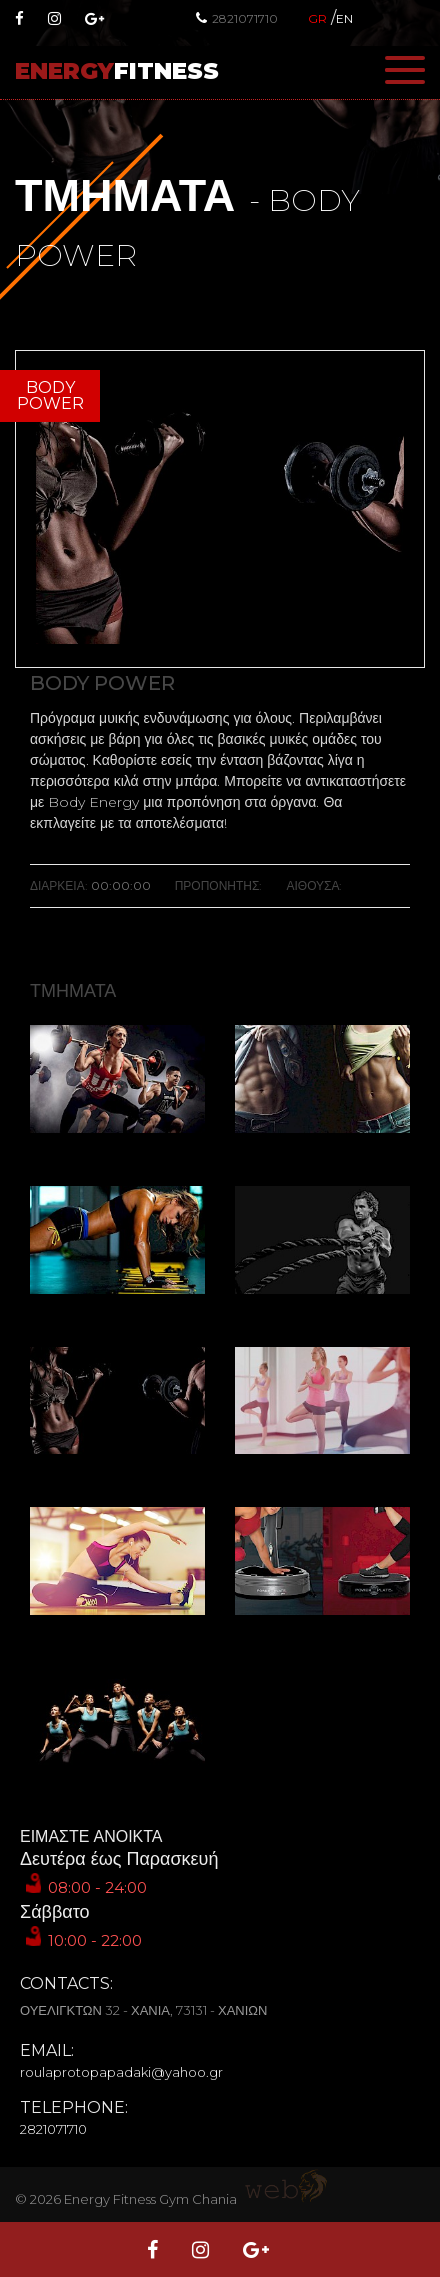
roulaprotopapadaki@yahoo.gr (121, 2072)
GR (317, 18)
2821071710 (237, 18)
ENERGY (117, 71)
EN (344, 18)
